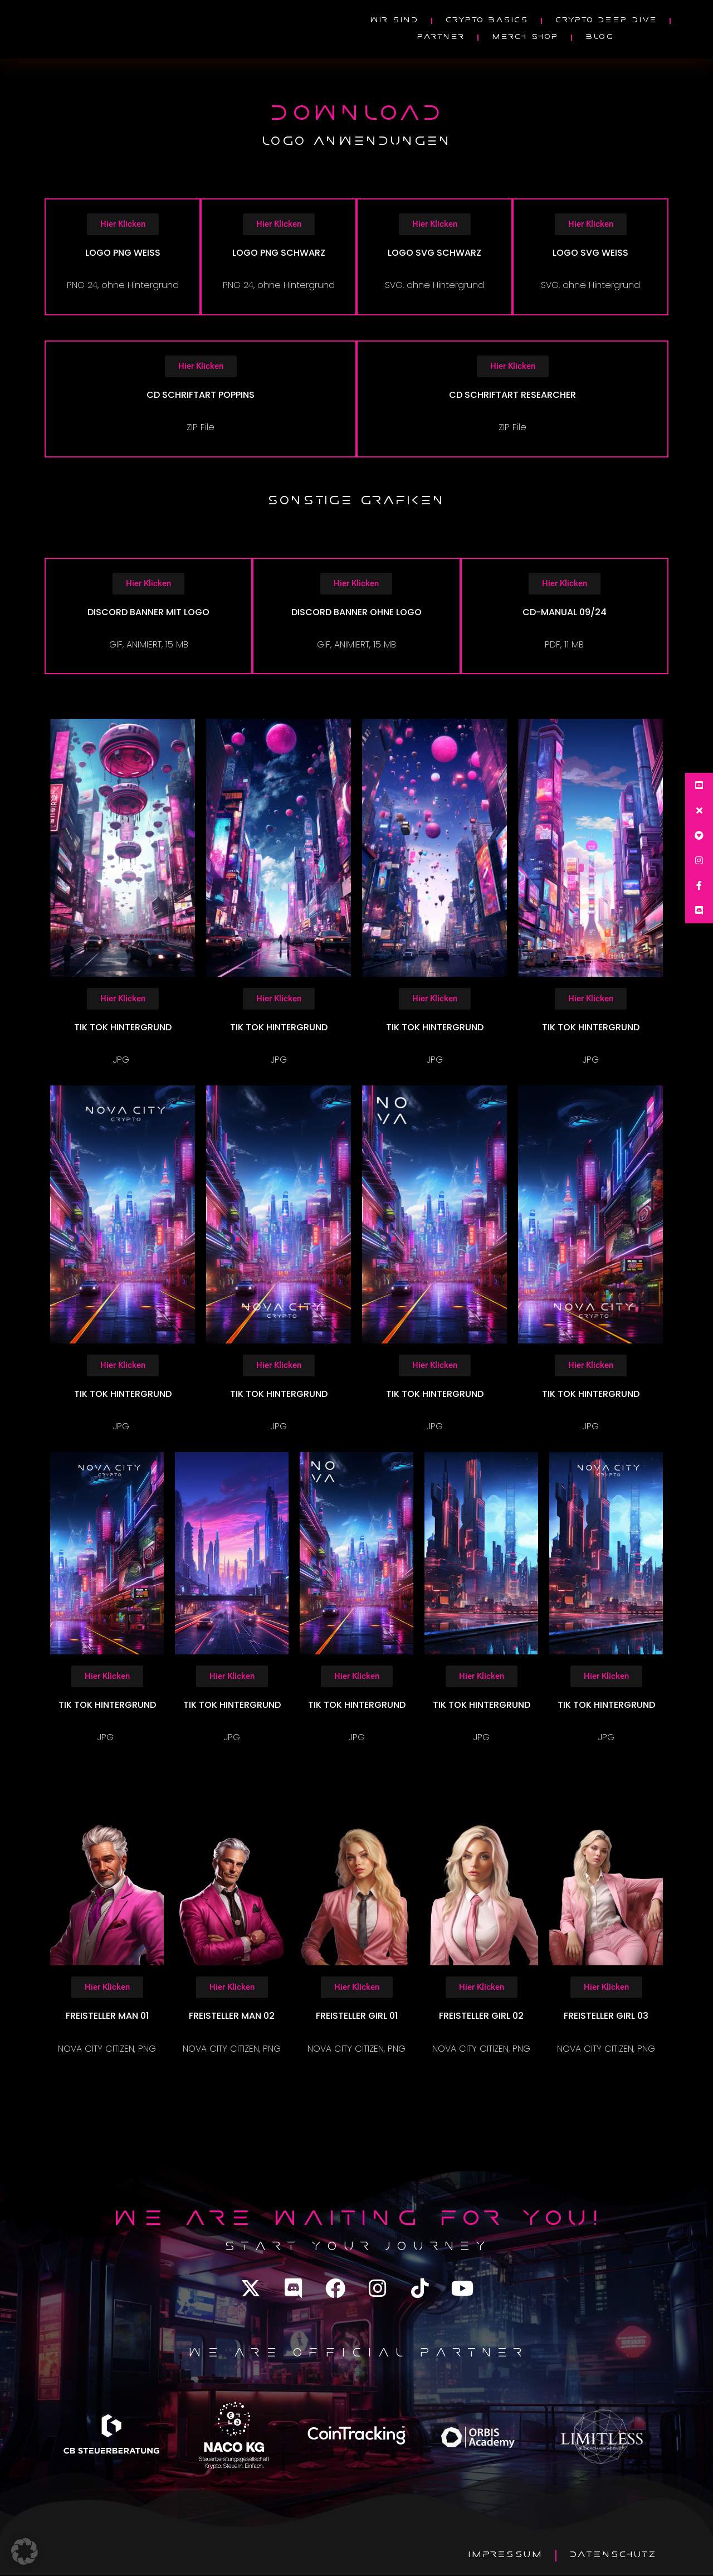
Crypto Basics (486, 21)
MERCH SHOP (524, 38)
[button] (24, 2551)
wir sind (393, 21)
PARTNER (440, 38)
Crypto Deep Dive (606, 21)
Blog (599, 38)
